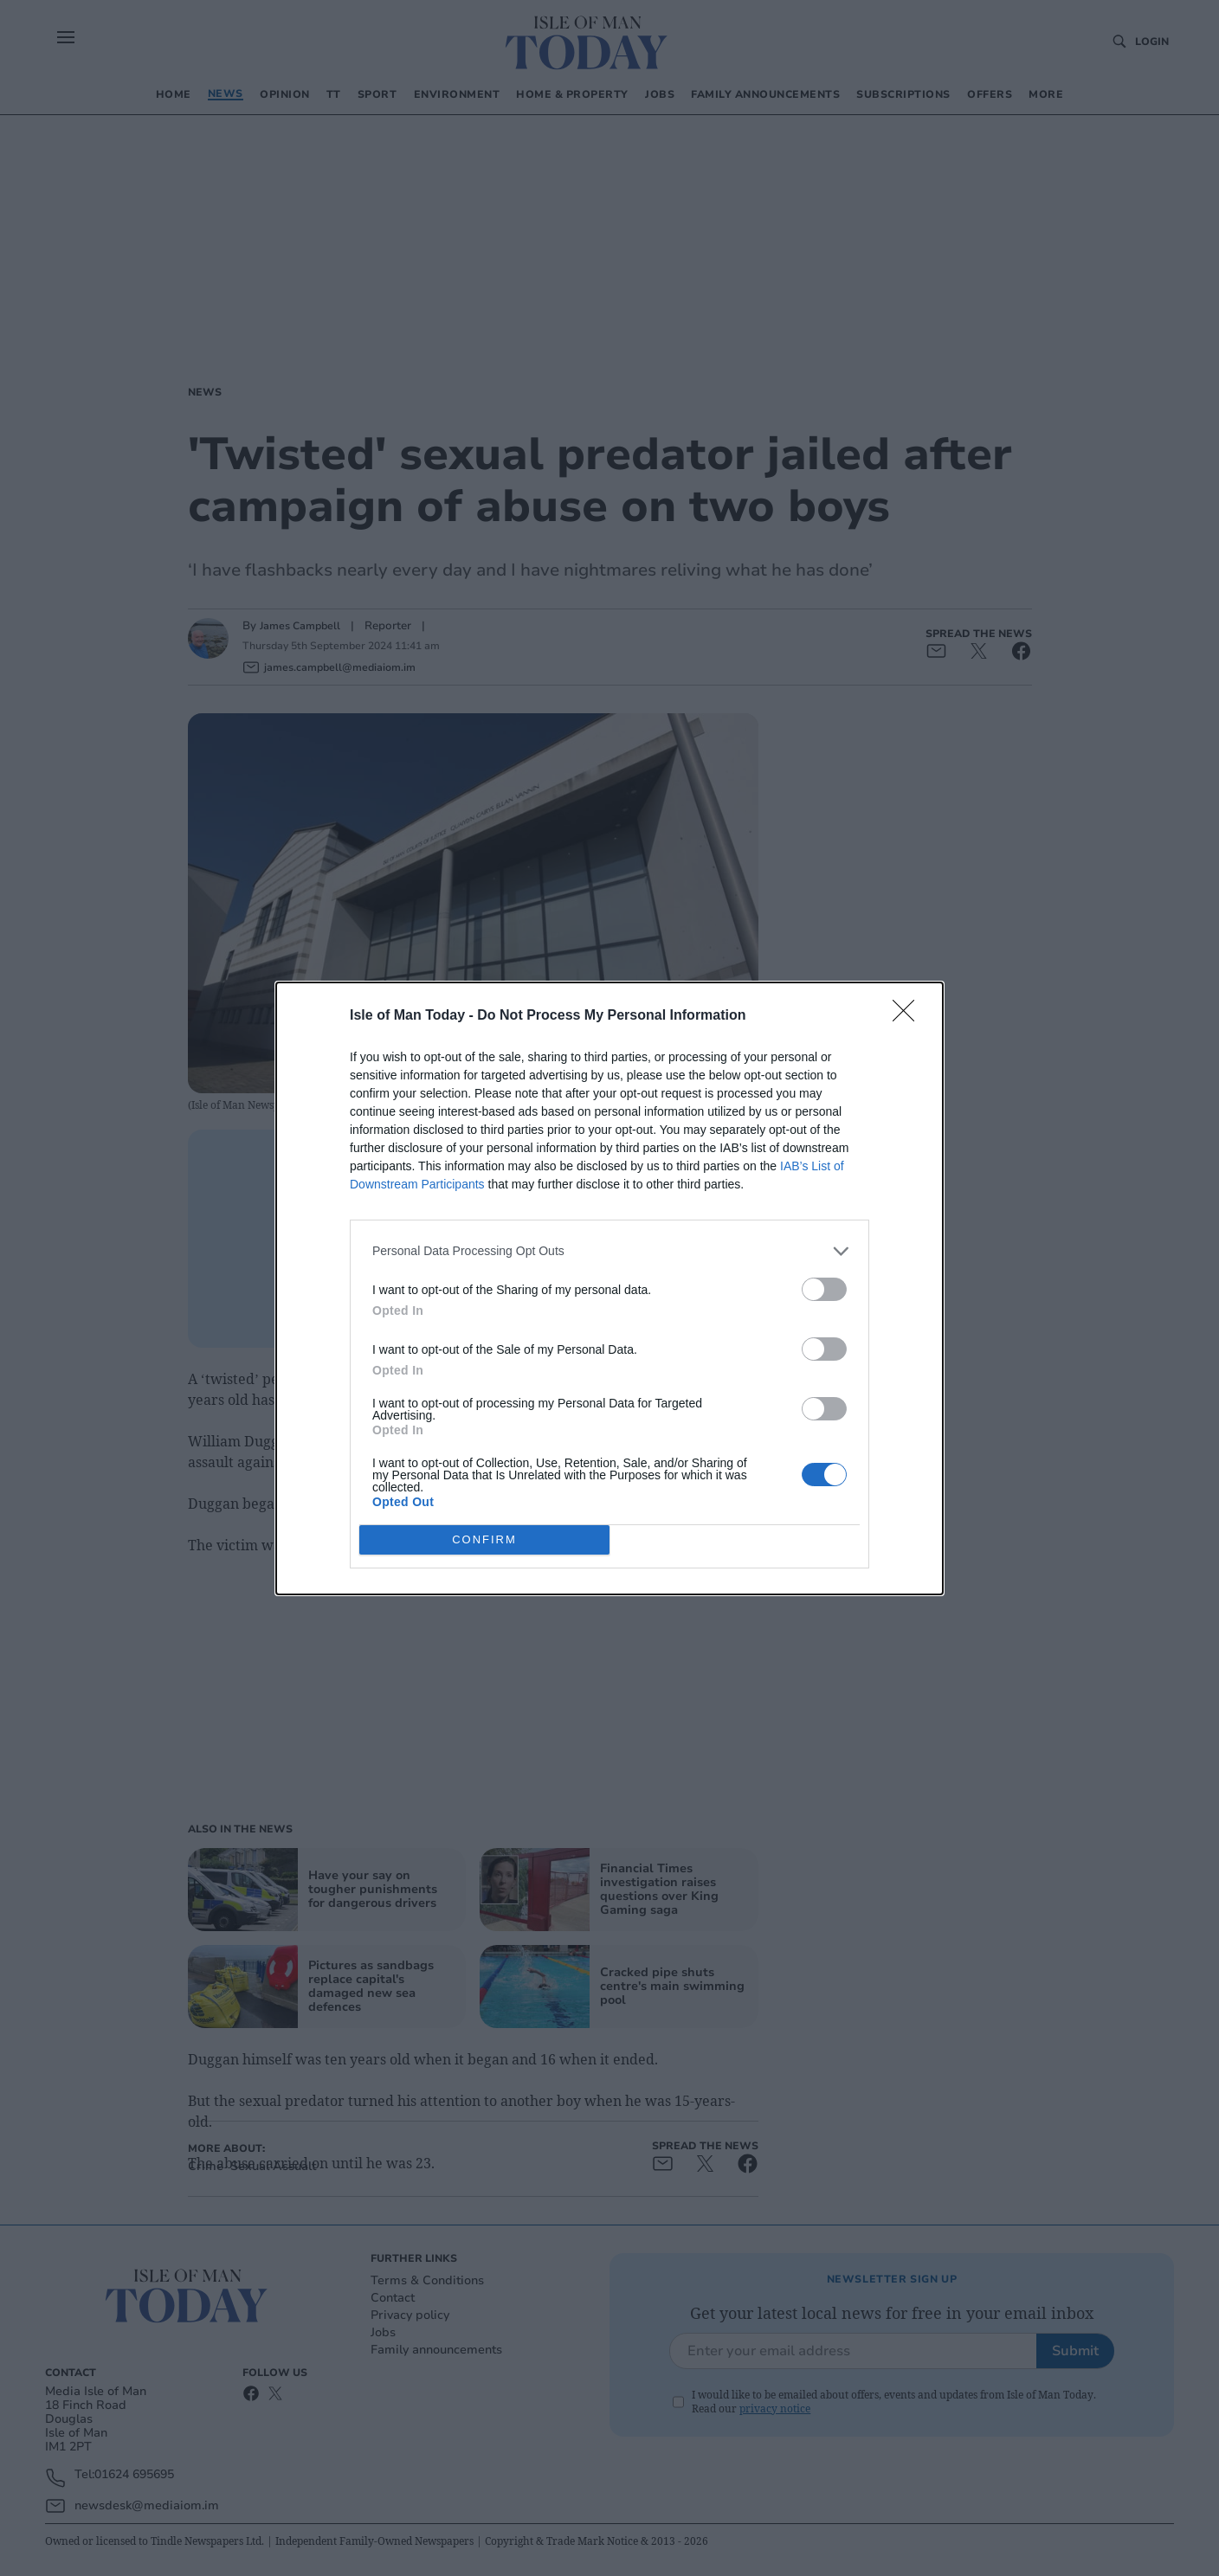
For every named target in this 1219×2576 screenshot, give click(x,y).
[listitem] (609, 1251)
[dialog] (609, 1288)
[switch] (824, 1289)
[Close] (909, 1016)
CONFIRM (484, 1538)
